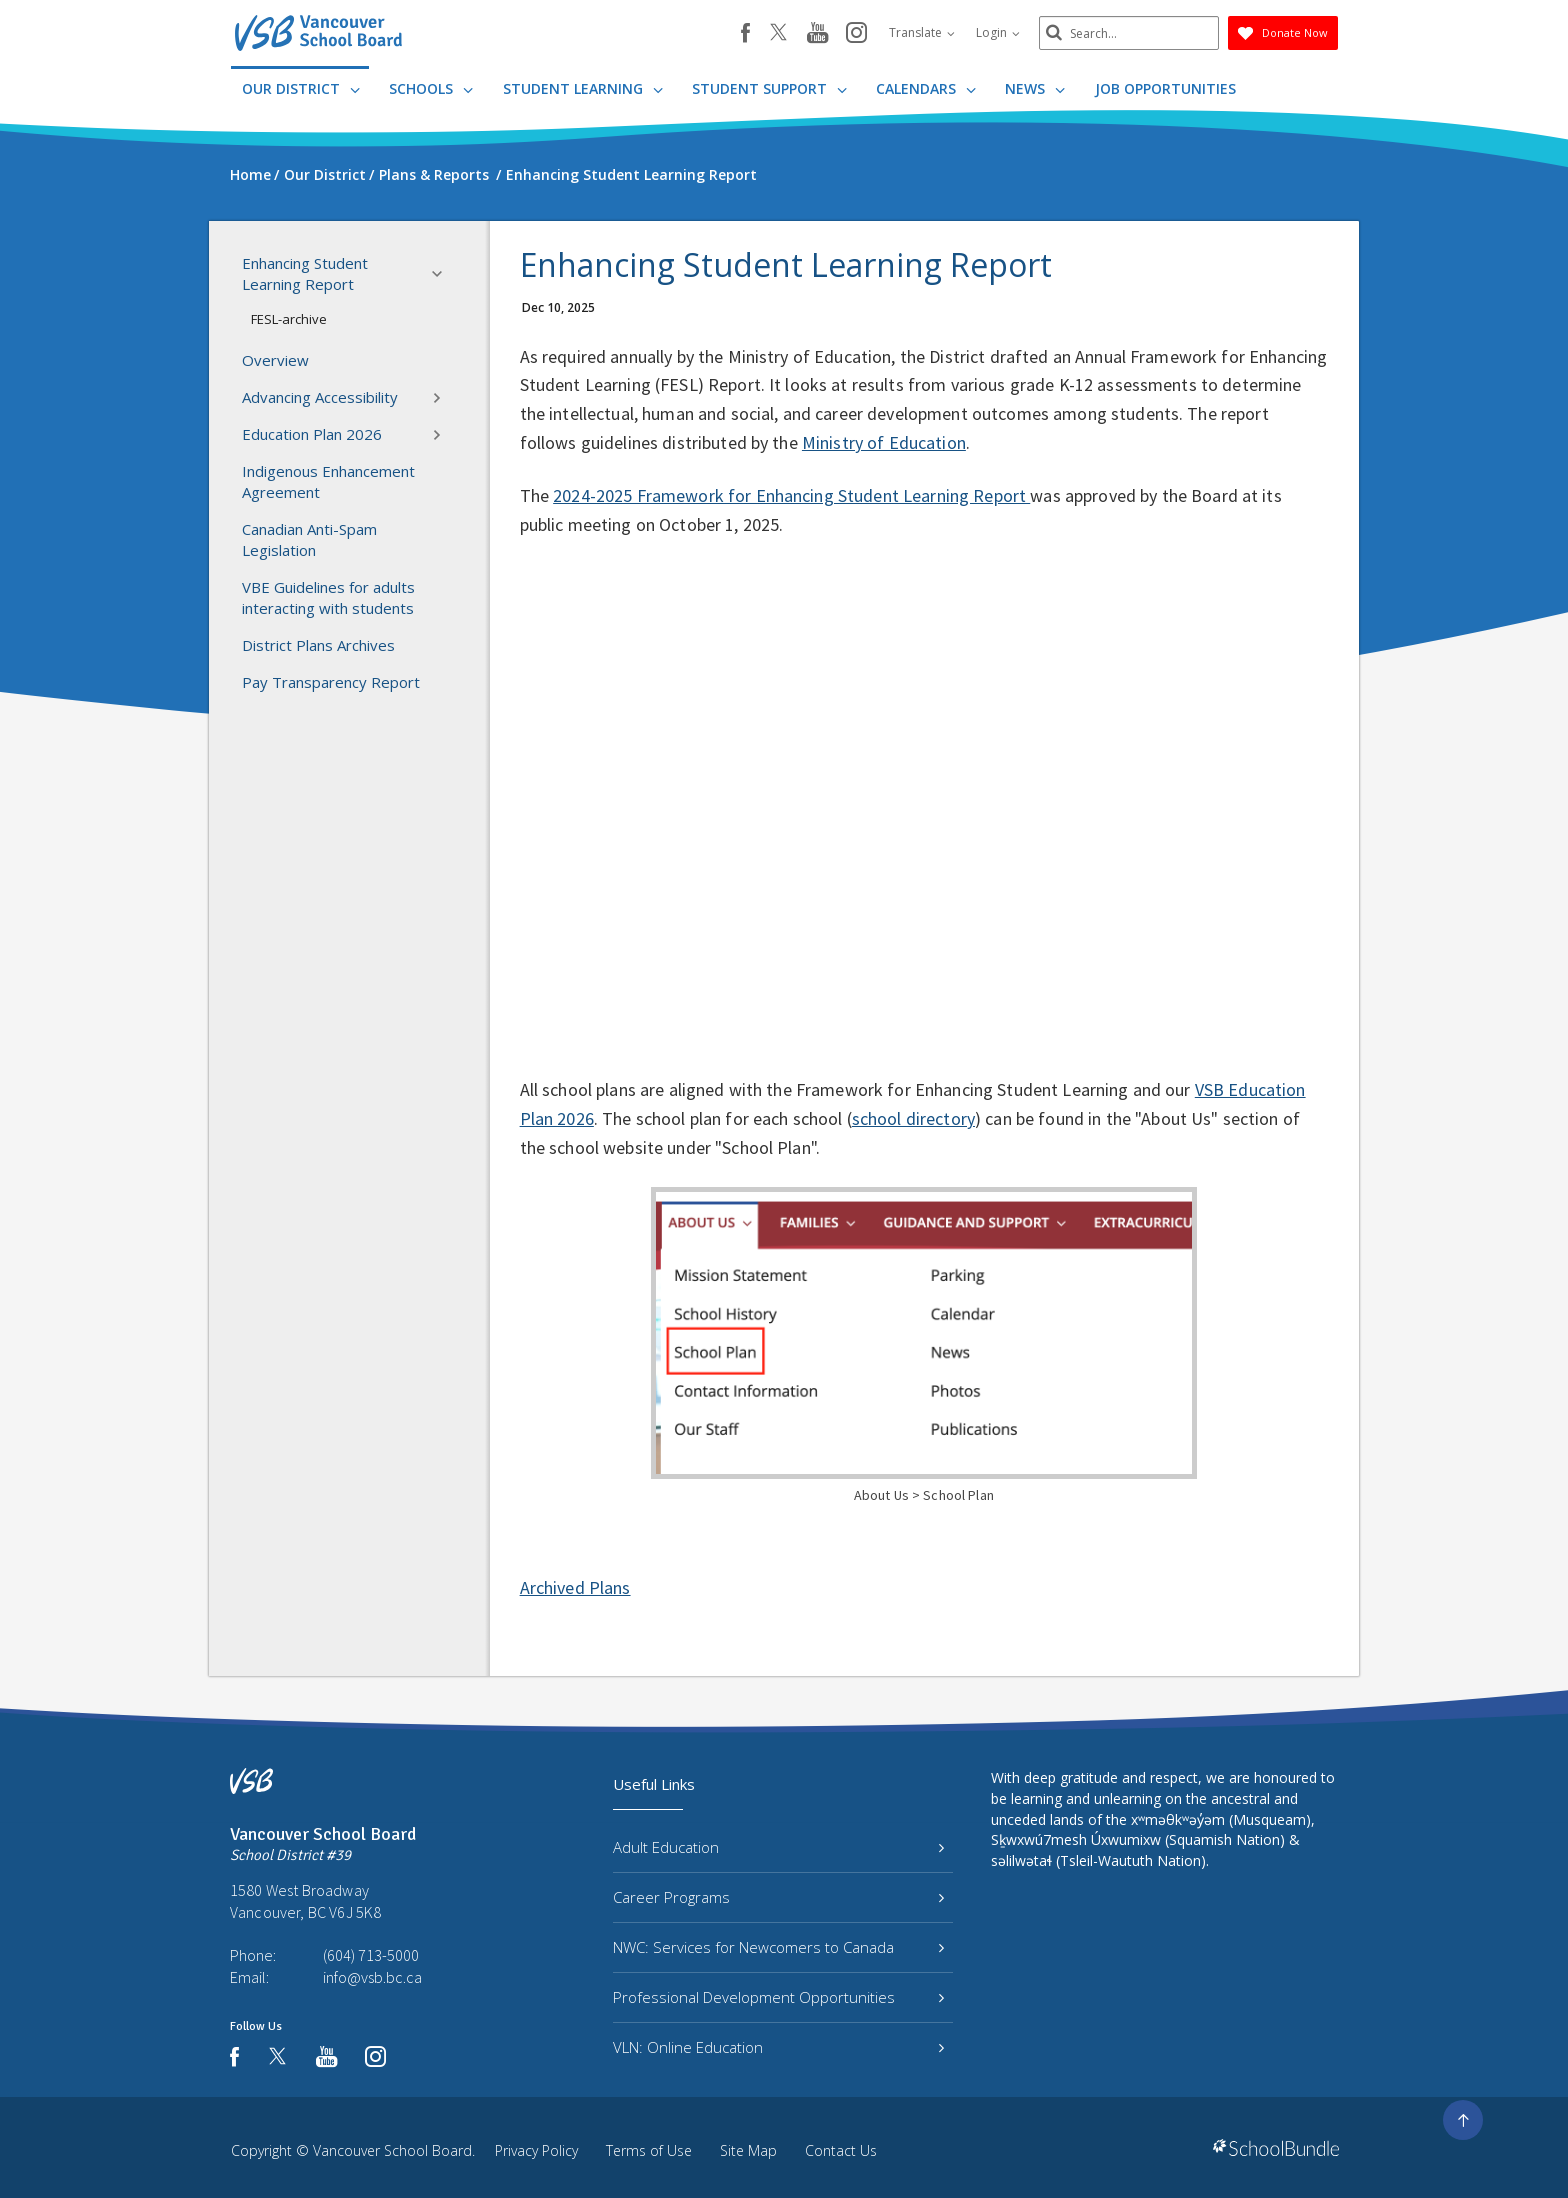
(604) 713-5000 (371, 1955)
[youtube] (817, 34)
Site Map (748, 2150)
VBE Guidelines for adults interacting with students (328, 597)
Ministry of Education (884, 442)
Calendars (926, 88)
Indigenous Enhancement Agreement (328, 481)
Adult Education (778, 1847)
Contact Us (841, 2150)
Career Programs (778, 1897)
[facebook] (745, 33)
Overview (275, 360)
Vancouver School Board (392, 2150)
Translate (922, 32)
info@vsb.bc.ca (372, 1977)
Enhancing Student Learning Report (348, 273)
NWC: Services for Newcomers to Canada (778, 1947)
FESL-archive (289, 319)
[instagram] (856, 34)
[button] (443, 274)
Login (998, 32)
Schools (431, 88)
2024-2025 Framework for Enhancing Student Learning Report (791, 495)
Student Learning (583, 88)
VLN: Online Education (778, 2047)
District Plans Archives (318, 645)
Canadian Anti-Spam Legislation (309, 539)
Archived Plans (575, 1587)
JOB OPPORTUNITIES (1165, 88)
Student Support (769, 88)
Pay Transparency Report (331, 682)
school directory (913, 1118)
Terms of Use (649, 2150)
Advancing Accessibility (348, 398)
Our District (301, 88)
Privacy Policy (536, 2150)
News (1035, 88)
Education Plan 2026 (348, 435)
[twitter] (778, 34)
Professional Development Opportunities (778, 1997)
